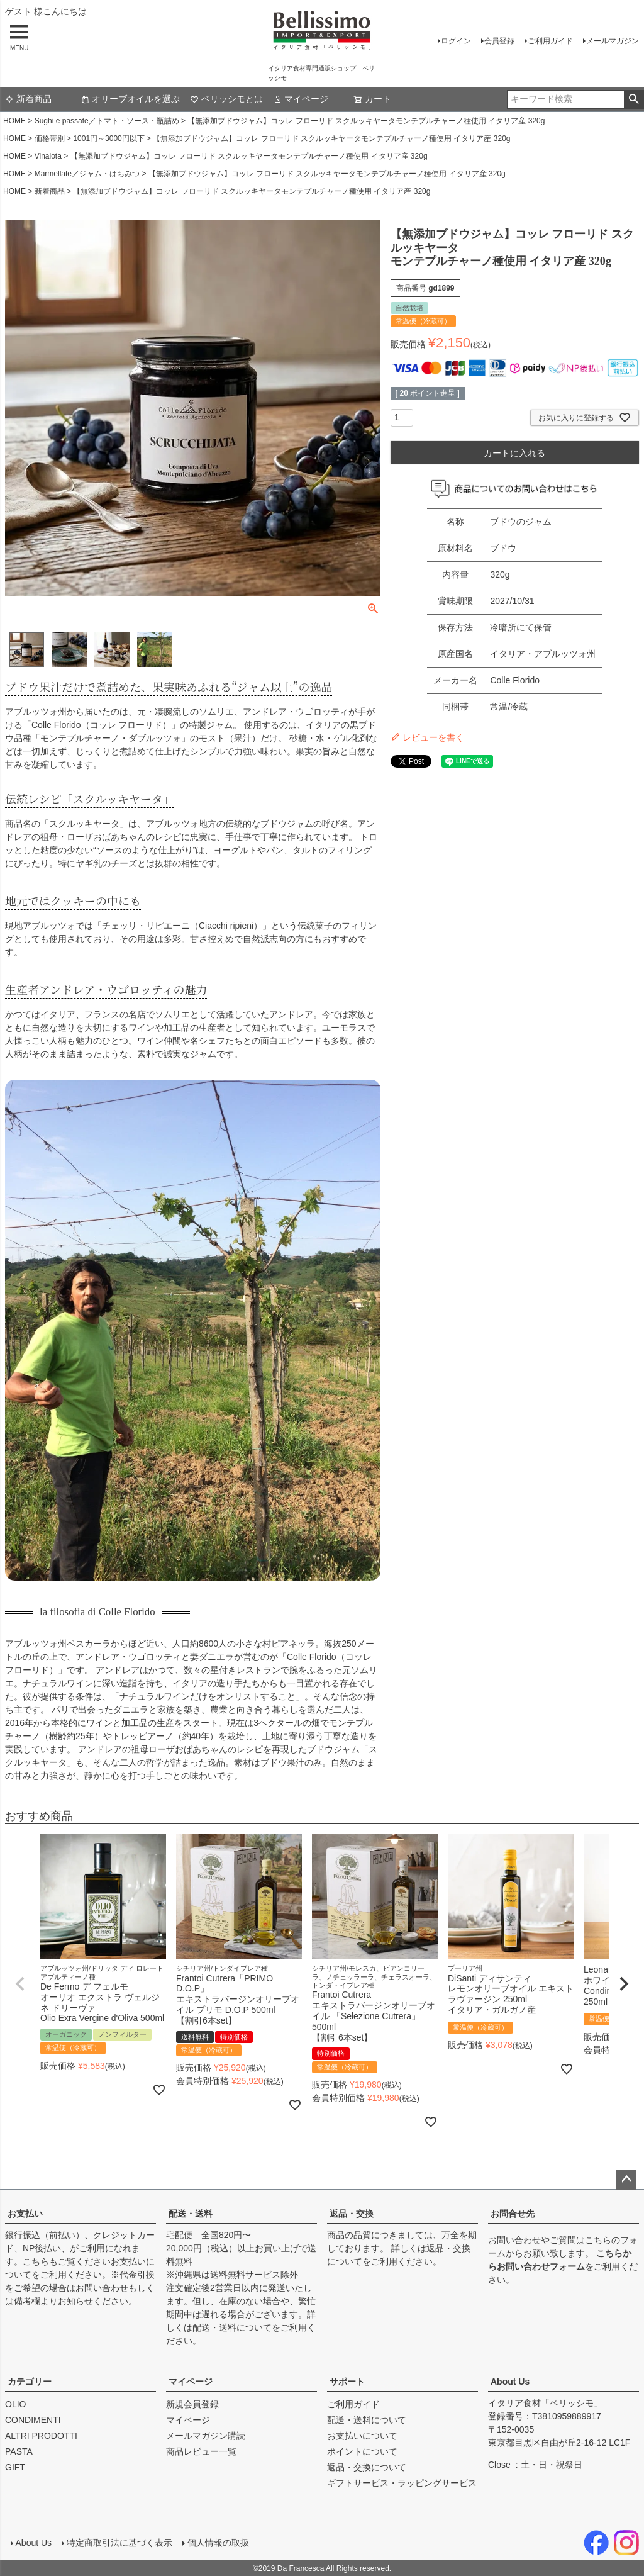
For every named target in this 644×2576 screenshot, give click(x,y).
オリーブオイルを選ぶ (130, 99)
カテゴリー (30, 2382)
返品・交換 (352, 2214)
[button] (20, 1984)
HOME (14, 120)
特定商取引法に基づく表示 (119, 2543)
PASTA (19, 2451)
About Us (510, 2382)
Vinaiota (48, 156)
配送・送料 (191, 2214)
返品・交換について (366, 2467)
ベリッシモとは (226, 99)
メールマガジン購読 (205, 2436)
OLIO (15, 2404)
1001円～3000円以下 (108, 138)
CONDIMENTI (33, 2420)
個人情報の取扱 (218, 2543)
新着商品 (28, 99)
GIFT (15, 2467)
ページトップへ (626, 2180)
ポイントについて (362, 2451)
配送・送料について (232, 2327)
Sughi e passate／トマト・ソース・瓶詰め (107, 120)
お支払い (25, 2214)
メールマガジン (612, 40)
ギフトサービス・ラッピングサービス (402, 2483)
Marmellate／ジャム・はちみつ (87, 173)
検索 (633, 99)
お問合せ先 (513, 2214)
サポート (347, 2382)
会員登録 (499, 40)
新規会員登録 (192, 2404)
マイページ (300, 99)
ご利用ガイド (550, 40)
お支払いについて (362, 2436)
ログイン (456, 40)
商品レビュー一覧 (201, 2451)
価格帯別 (50, 138)
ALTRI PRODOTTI (41, 2436)
